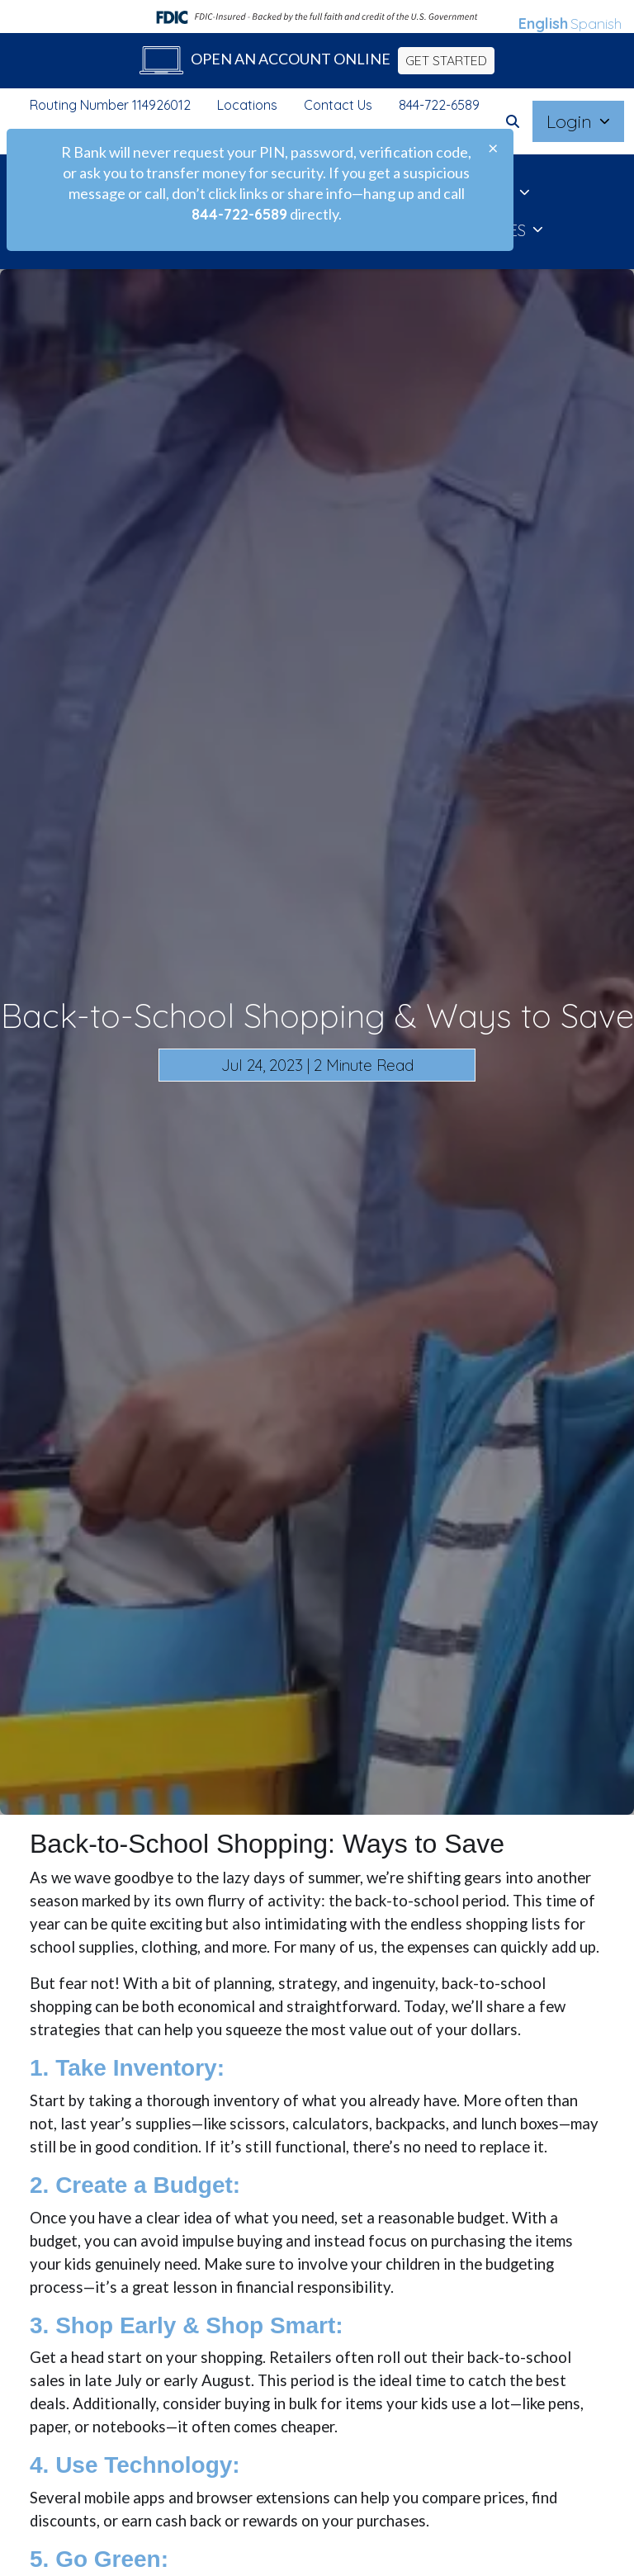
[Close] (493, 148)
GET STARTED (446, 60)
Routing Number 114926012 (110, 105)
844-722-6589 (439, 105)
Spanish (596, 23)
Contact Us (338, 105)
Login (571, 121)
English (543, 23)
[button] (512, 121)
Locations (247, 105)
